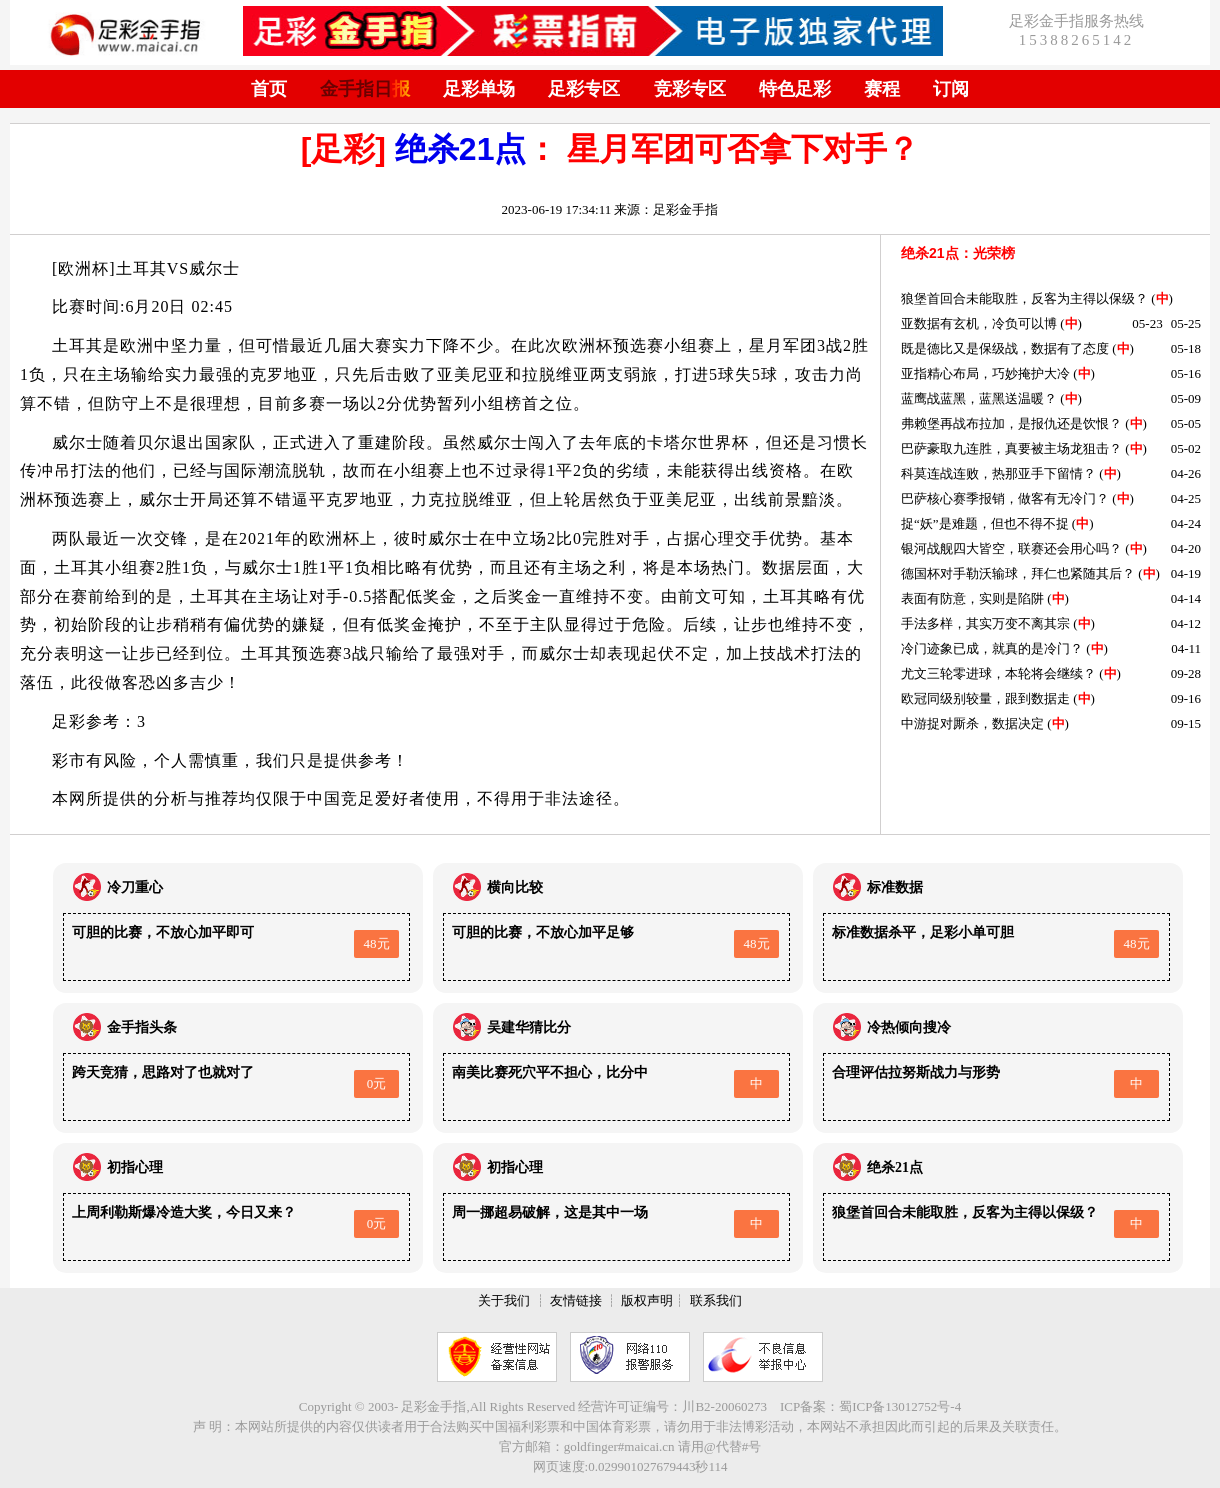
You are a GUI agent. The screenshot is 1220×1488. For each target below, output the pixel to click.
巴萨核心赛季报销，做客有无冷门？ (1005, 498)
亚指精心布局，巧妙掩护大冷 (985, 373)
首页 (269, 89)
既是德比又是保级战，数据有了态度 (1005, 348)
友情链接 (576, 1300)
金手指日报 (365, 89)
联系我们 (716, 1300)
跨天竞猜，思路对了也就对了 (163, 1072)
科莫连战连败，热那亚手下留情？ (998, 473)
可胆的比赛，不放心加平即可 (163, 932)
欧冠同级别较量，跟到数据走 (985, 698)
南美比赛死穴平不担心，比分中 (550, 1072)
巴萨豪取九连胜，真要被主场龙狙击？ (1011, 448)
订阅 (951, 89)
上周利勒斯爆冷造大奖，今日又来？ (184, 1212)
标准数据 (895, 887)
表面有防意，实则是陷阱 (972, 598)
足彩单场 (479, 89)
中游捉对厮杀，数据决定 (972, 723)
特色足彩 (795, 89)
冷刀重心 (135, 887)
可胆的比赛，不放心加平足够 (543, 932)
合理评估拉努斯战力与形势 (916, 1072)
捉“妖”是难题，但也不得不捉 (985, 523)
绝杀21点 (461, 149)
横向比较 (515, 887)
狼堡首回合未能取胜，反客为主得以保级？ (1024, 298)
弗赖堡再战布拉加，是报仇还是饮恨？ (1011, 423)
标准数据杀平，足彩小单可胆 (923, 932)
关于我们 (504, 1300)
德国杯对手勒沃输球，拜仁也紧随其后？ (1018, 573)
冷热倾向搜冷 (909, 1027)
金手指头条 (142, 1027)
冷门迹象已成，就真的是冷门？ (992, 648)
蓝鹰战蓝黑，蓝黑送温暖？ (979, 398)
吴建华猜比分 (529, 1027)
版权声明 (647, 1300)
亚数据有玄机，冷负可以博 (979, 323)
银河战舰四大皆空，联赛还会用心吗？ (1011, 548)
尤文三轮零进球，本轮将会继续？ (998, 673)
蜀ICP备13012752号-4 (900, 1406)
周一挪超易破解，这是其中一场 (550, 1212)
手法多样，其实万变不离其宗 (985, 623)
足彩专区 (584, 89)
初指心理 (135, 1167)
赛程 (882, 89)
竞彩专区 (690, 89)
